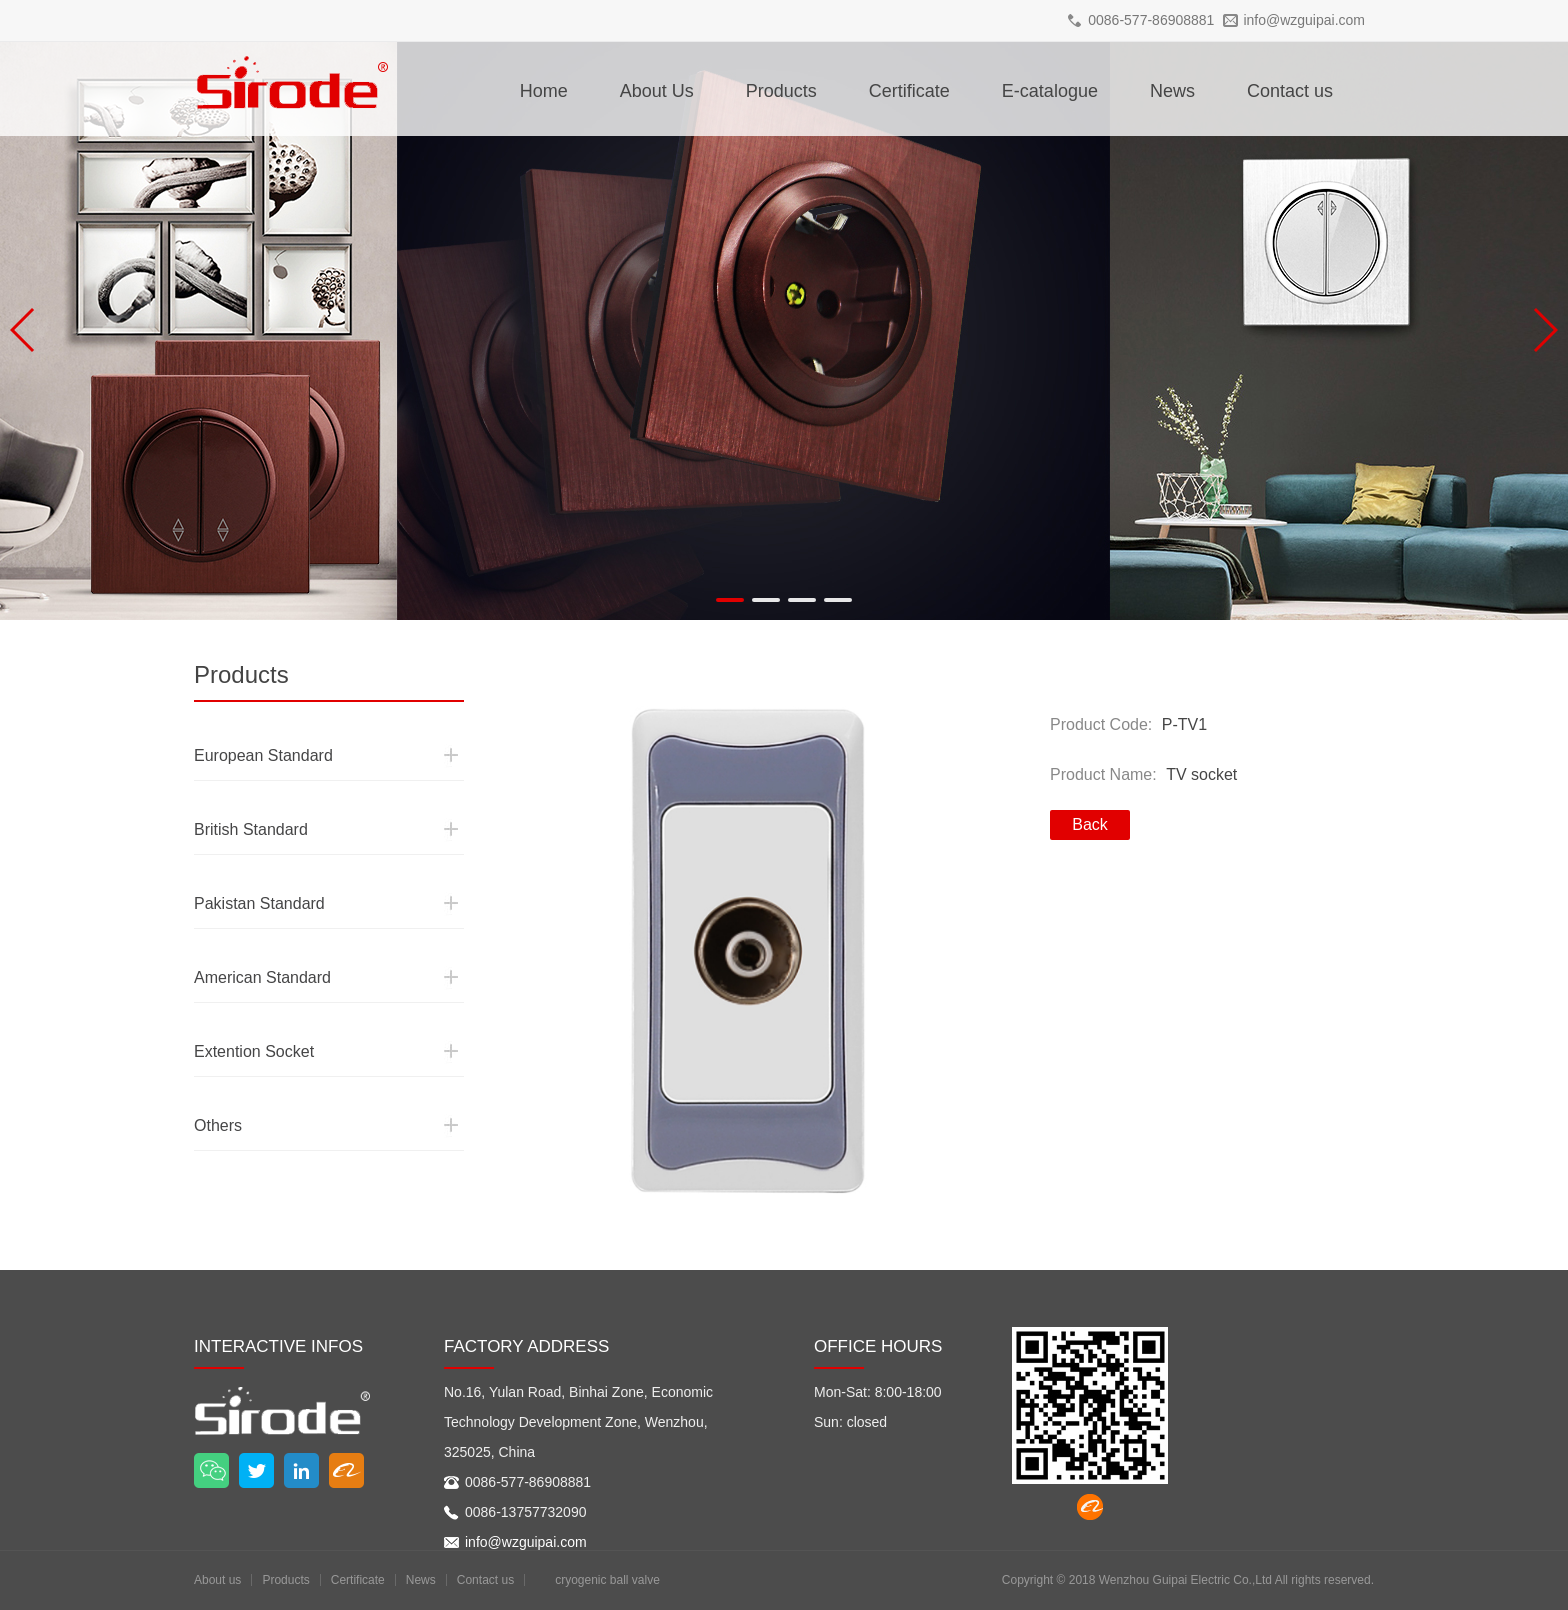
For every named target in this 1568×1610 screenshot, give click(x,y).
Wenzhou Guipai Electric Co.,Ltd (1185, 1580)
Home (544, 91)
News (1172, 91)
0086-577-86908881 (1151, 20)
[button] (730, 600)
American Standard (245, 941)
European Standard (246, 719)
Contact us (1290, 91)
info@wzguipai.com (1304, 20)
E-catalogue (1050, 91)
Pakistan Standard (243, 867)
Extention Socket (239, 1015)
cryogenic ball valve (607, 1580)
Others (212, 1089)
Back (1090, 824)
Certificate (909, 91)
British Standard (236, 793)
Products (781, 91)
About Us (657, 91)
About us (217, 1580)
